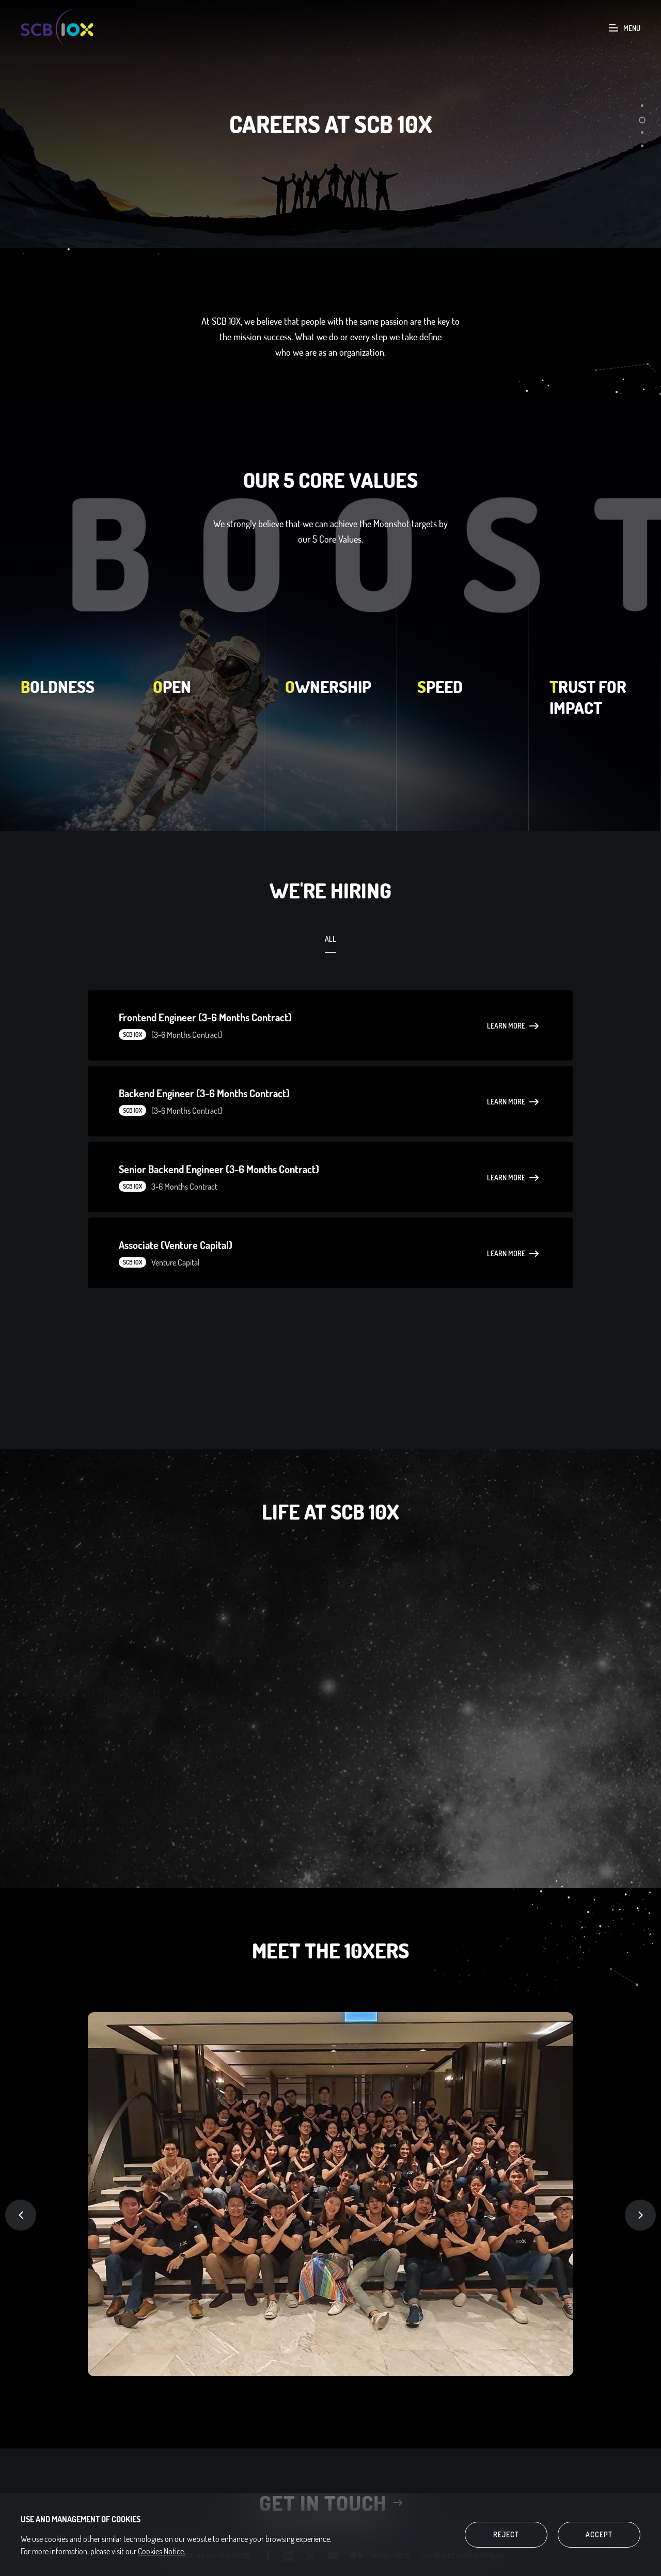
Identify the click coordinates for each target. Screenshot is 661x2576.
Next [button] (640, 2215)
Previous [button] (20, 2215)
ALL (330, 939)
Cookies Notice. (161, 2551)
